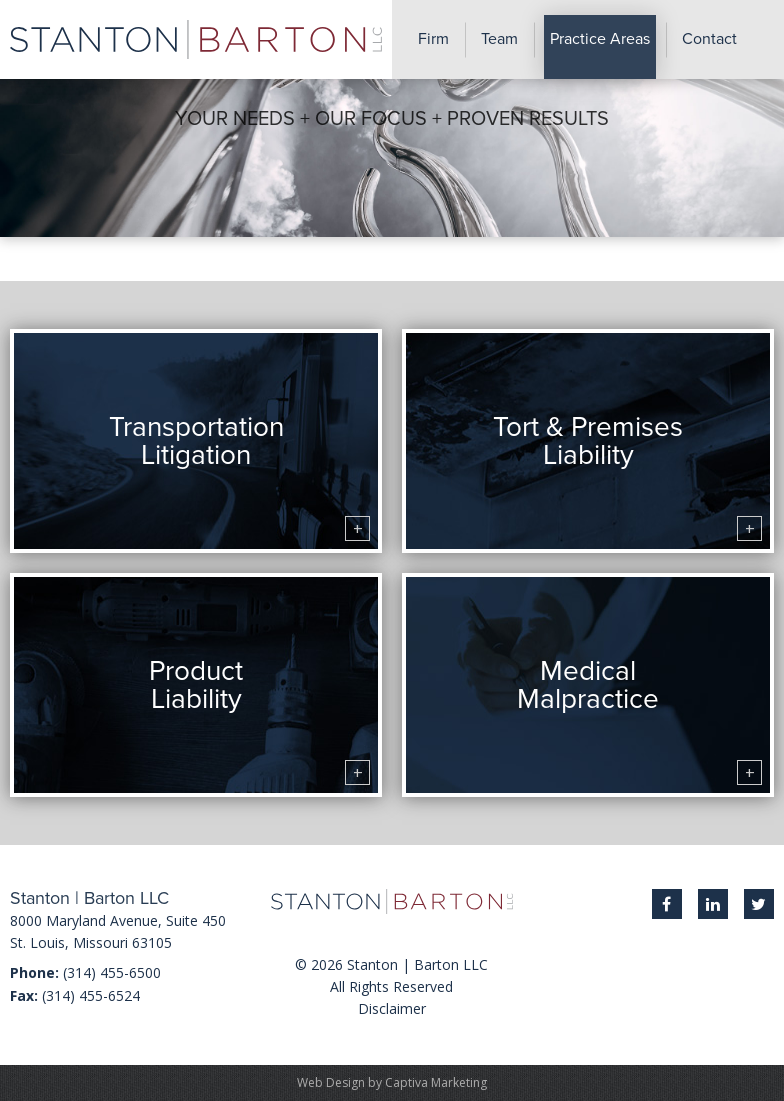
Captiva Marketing (436, 1082)
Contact (709, 39)
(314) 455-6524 (91, 995)
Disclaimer (392, 1008)
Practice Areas (600, 39)
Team (499, 39)
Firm (433, 39)
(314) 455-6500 (112, 972)
